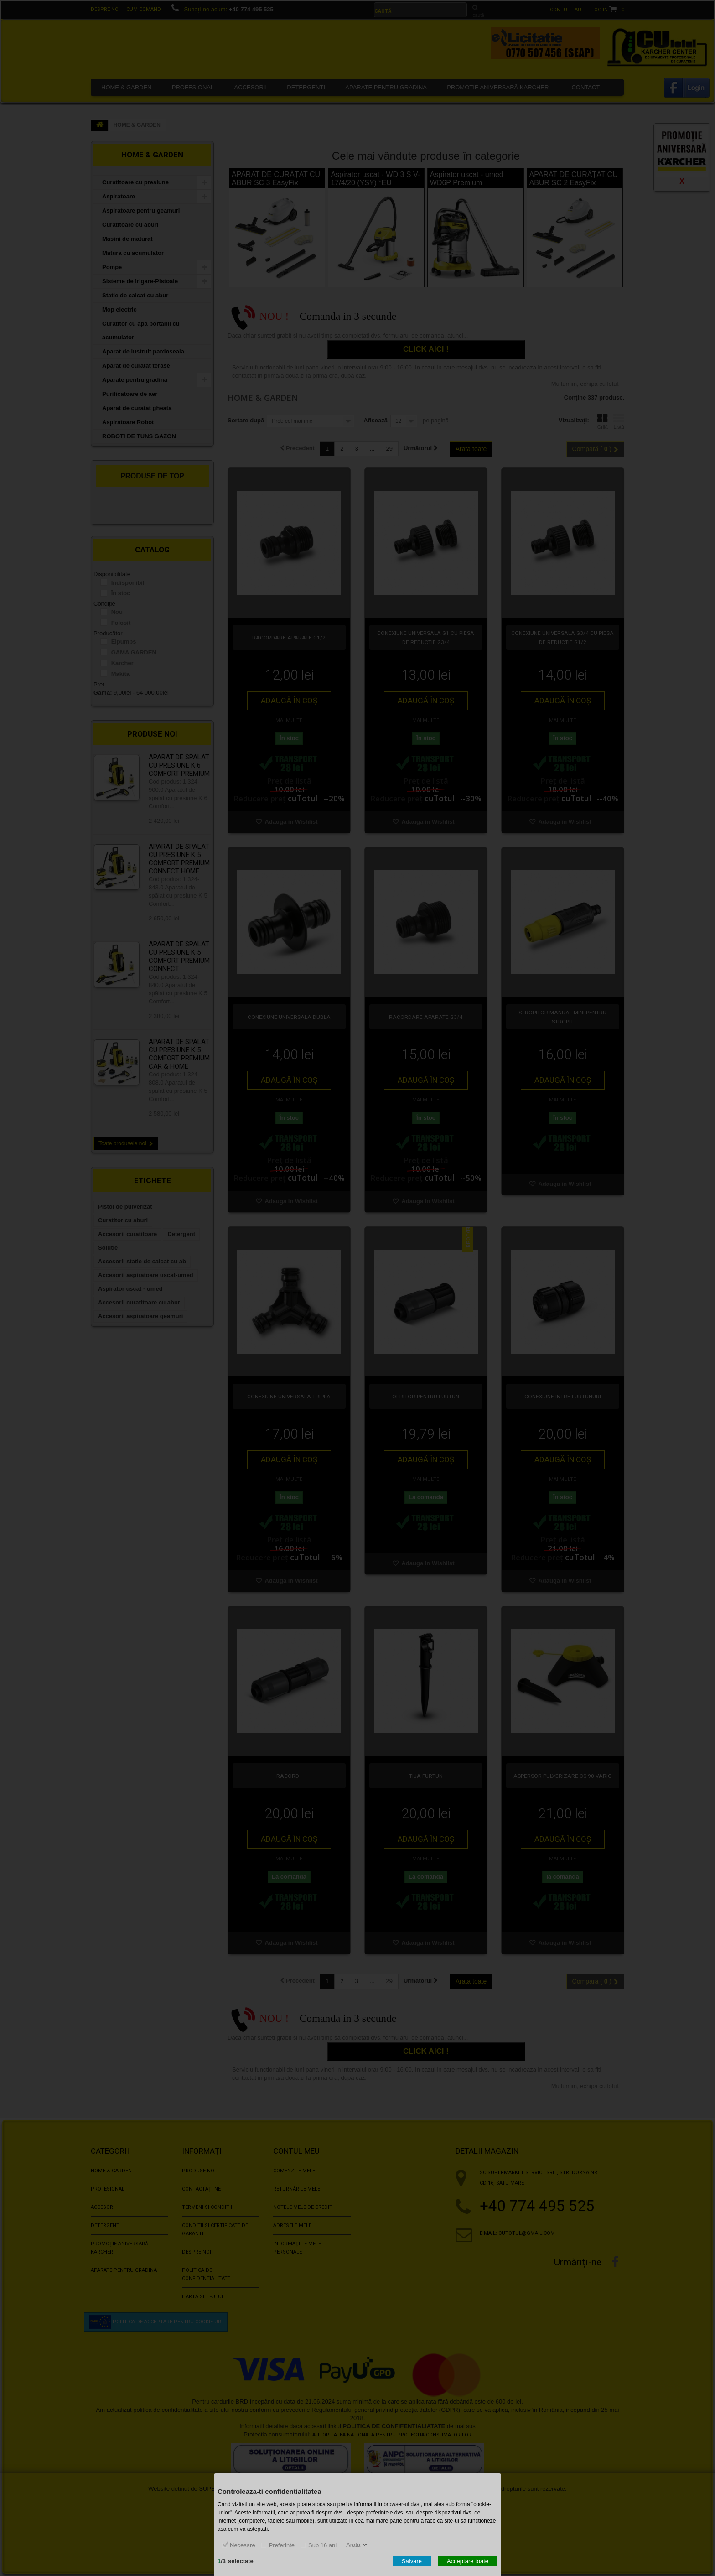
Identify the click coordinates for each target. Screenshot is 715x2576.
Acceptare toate (467, 2560)
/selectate (236, 2560)
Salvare (412, 2560)
